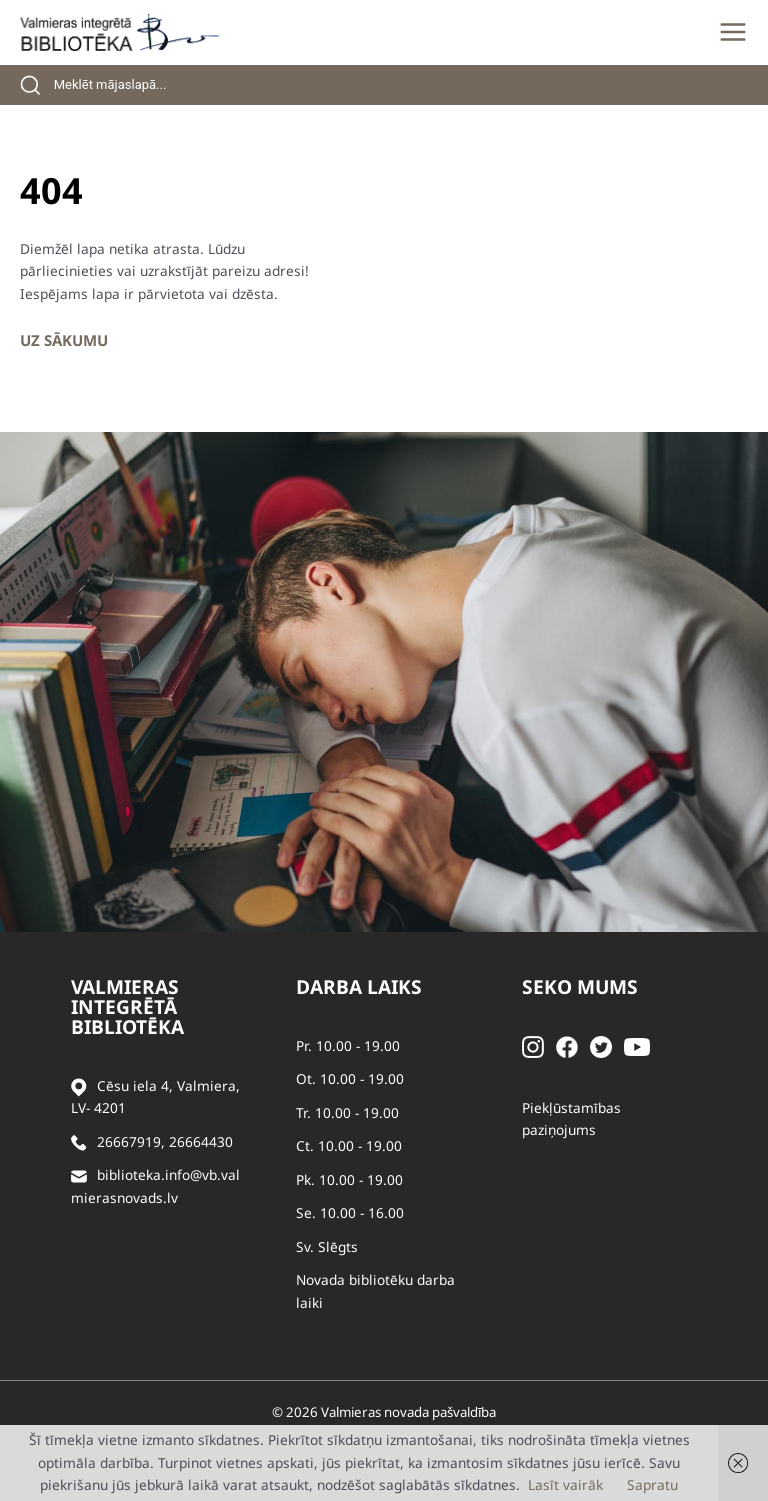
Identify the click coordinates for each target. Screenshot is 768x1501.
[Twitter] (601, 1045)
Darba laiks (359, 987)
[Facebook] (567, 1045)
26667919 (129, 1141)
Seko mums (580, 987)
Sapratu (652, 1484)
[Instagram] (533, 1045)
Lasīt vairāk (565, 1484)
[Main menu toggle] (733, 32)
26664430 (201, 1141)
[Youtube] (637, 1045)
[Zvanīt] (79, 1142)
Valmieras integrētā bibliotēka (127, 1007)
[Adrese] (79, 1086)
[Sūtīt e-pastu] (79, 1175)
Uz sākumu (64, 340)
